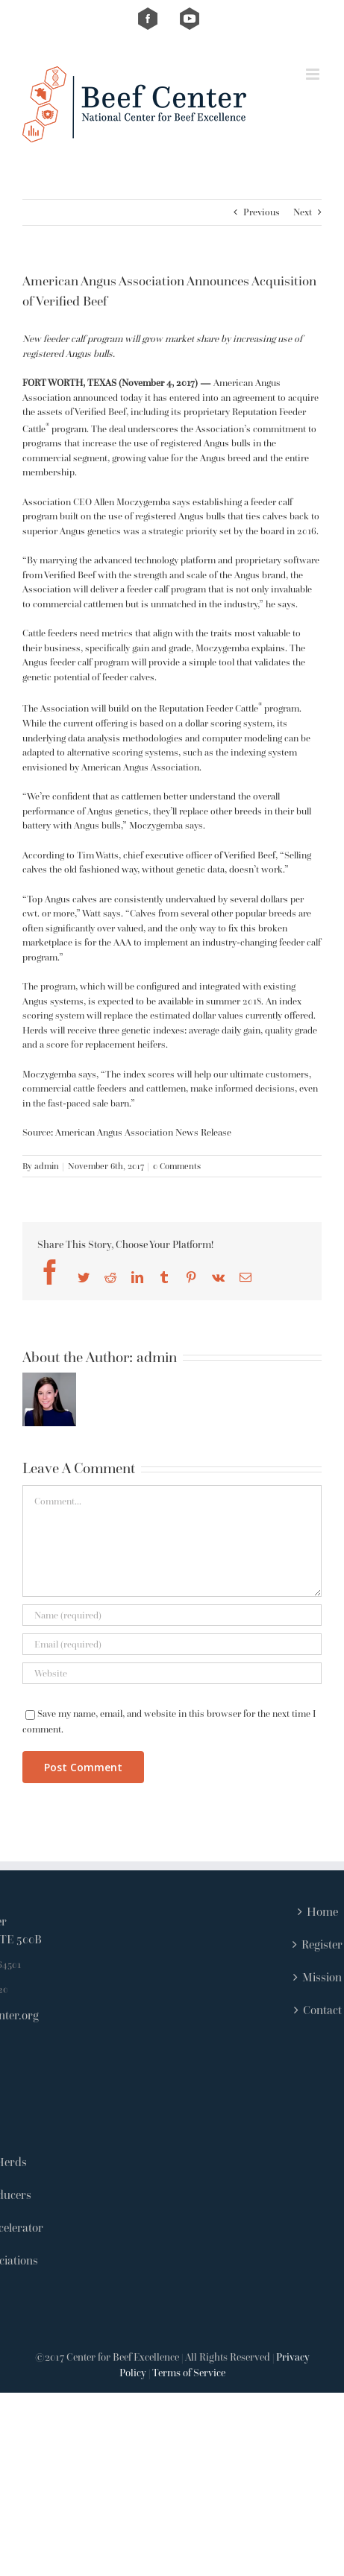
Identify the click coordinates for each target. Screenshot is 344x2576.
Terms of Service (188, 2372)
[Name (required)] (172, 1615)
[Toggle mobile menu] (314, 74)
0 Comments (177, 1165)
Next (302, 212)
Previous (261, 212)
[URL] (172, 1673)
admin (46, 1165)
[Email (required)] (172, 1644)
